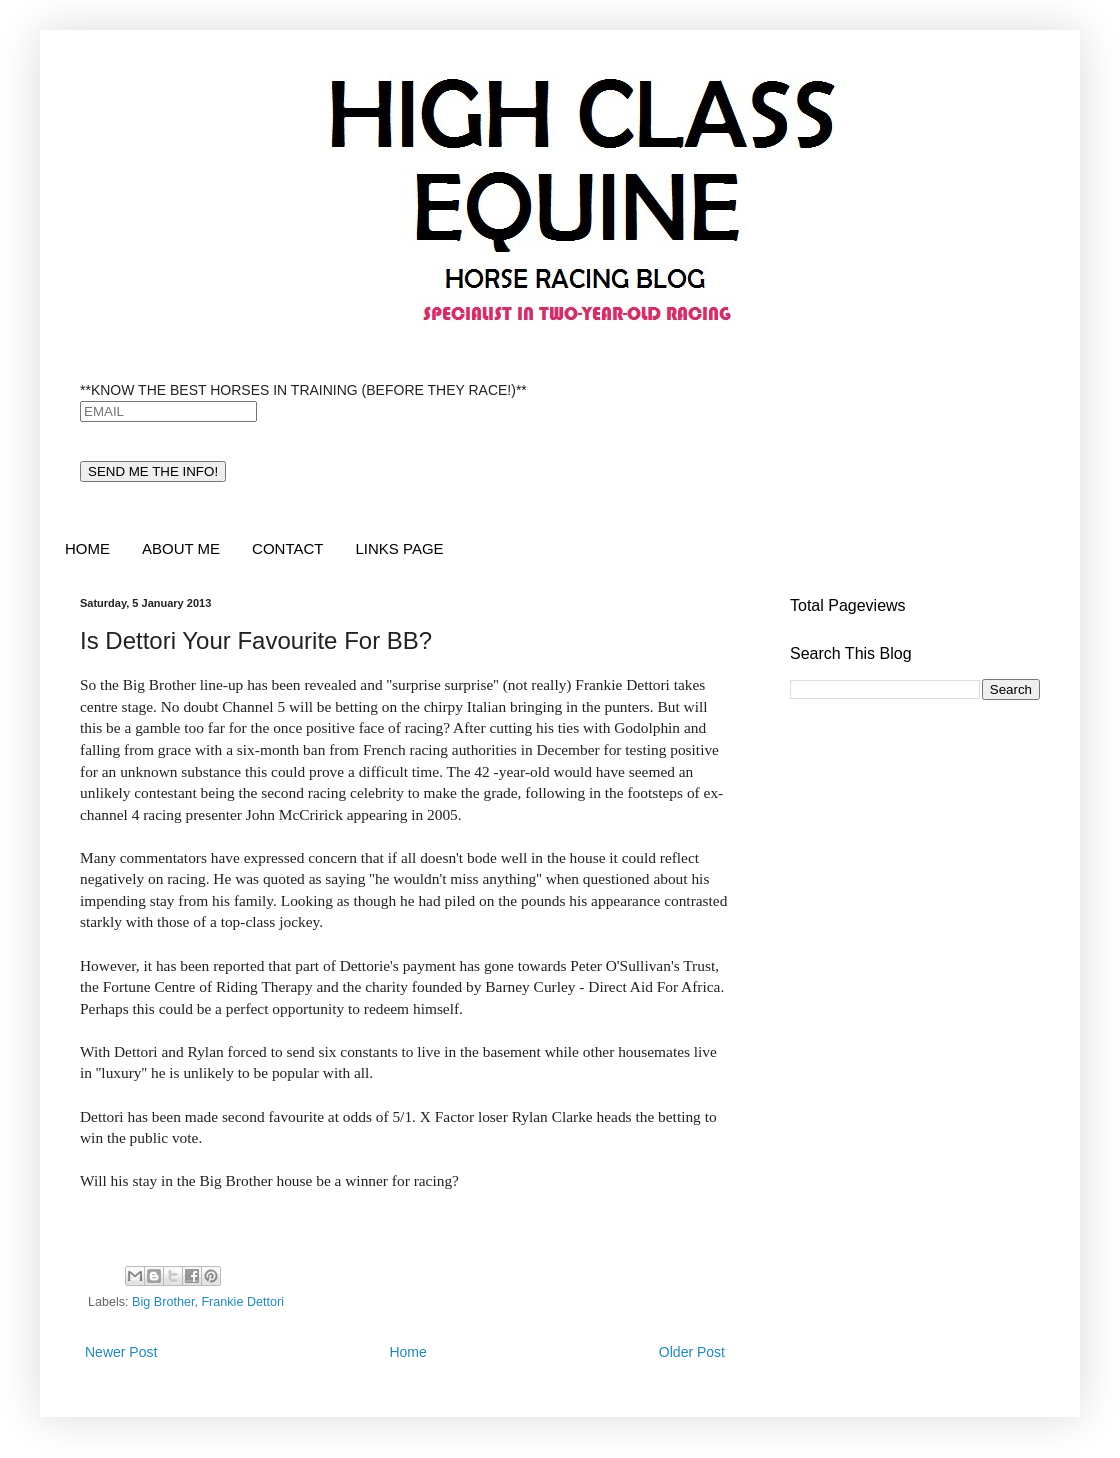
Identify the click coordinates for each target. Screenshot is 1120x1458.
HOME (87, 548)
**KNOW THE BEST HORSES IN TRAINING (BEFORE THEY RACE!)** (303, 390)
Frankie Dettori (242, 1302)
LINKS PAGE (399, 548)
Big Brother (163, 1302)
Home (407, 1352)
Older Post (692, 1352)
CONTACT (287, 548)
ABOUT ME (181, 548)
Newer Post (121, 1352)
